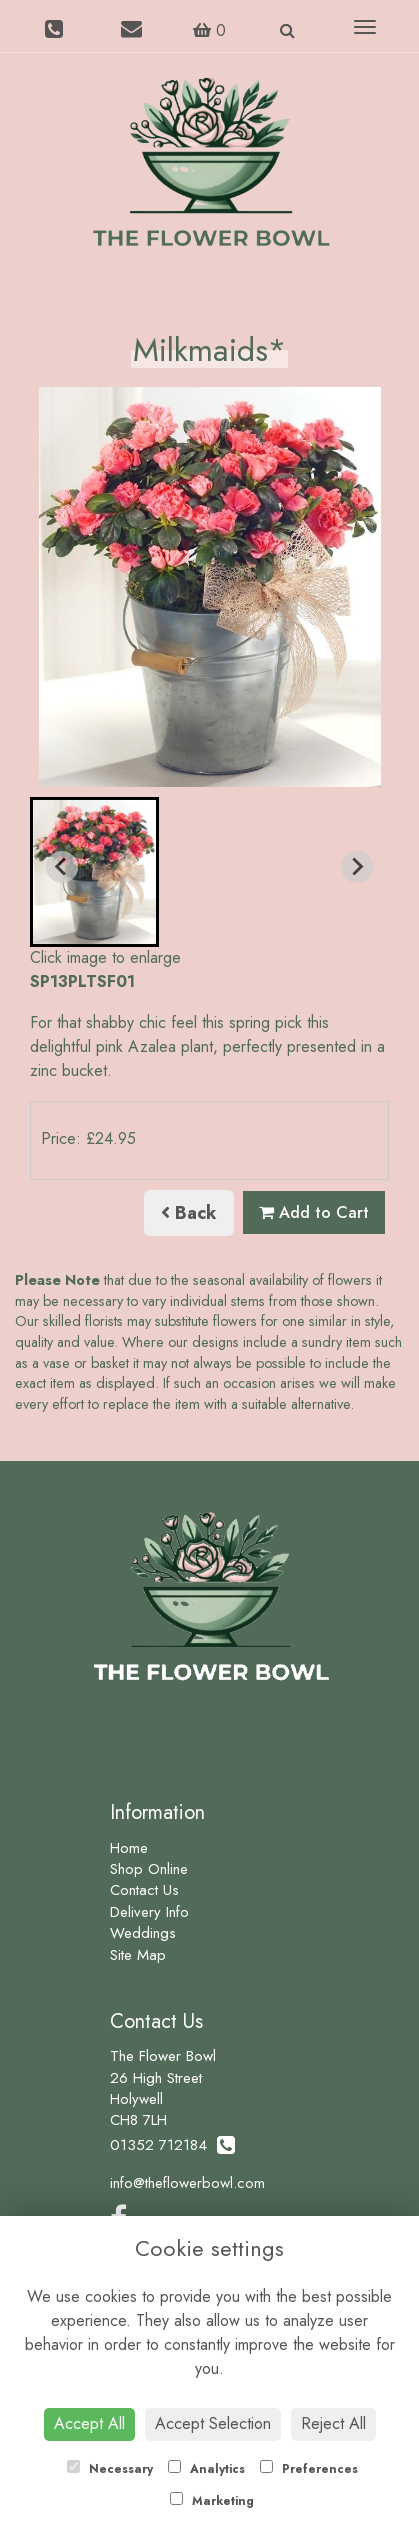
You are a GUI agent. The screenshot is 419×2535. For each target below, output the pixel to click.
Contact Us (144, 1890)
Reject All (333, 2423)
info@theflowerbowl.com (187, 2183)
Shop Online (149, 1869)
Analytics (206, 2469)
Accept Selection (213, 2423)
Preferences (309, 2469)
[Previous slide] (62, 867)
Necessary (110, 2469)
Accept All (89, 2423)
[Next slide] (357, 867)
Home (129, 1848)
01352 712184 (172, 2145)
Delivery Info (149, 1912)
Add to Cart (314, 1212)
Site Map (138, 1955)
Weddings (143, 1933)
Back (189, 1213)
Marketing (212, 2501)
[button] (94, 872)
